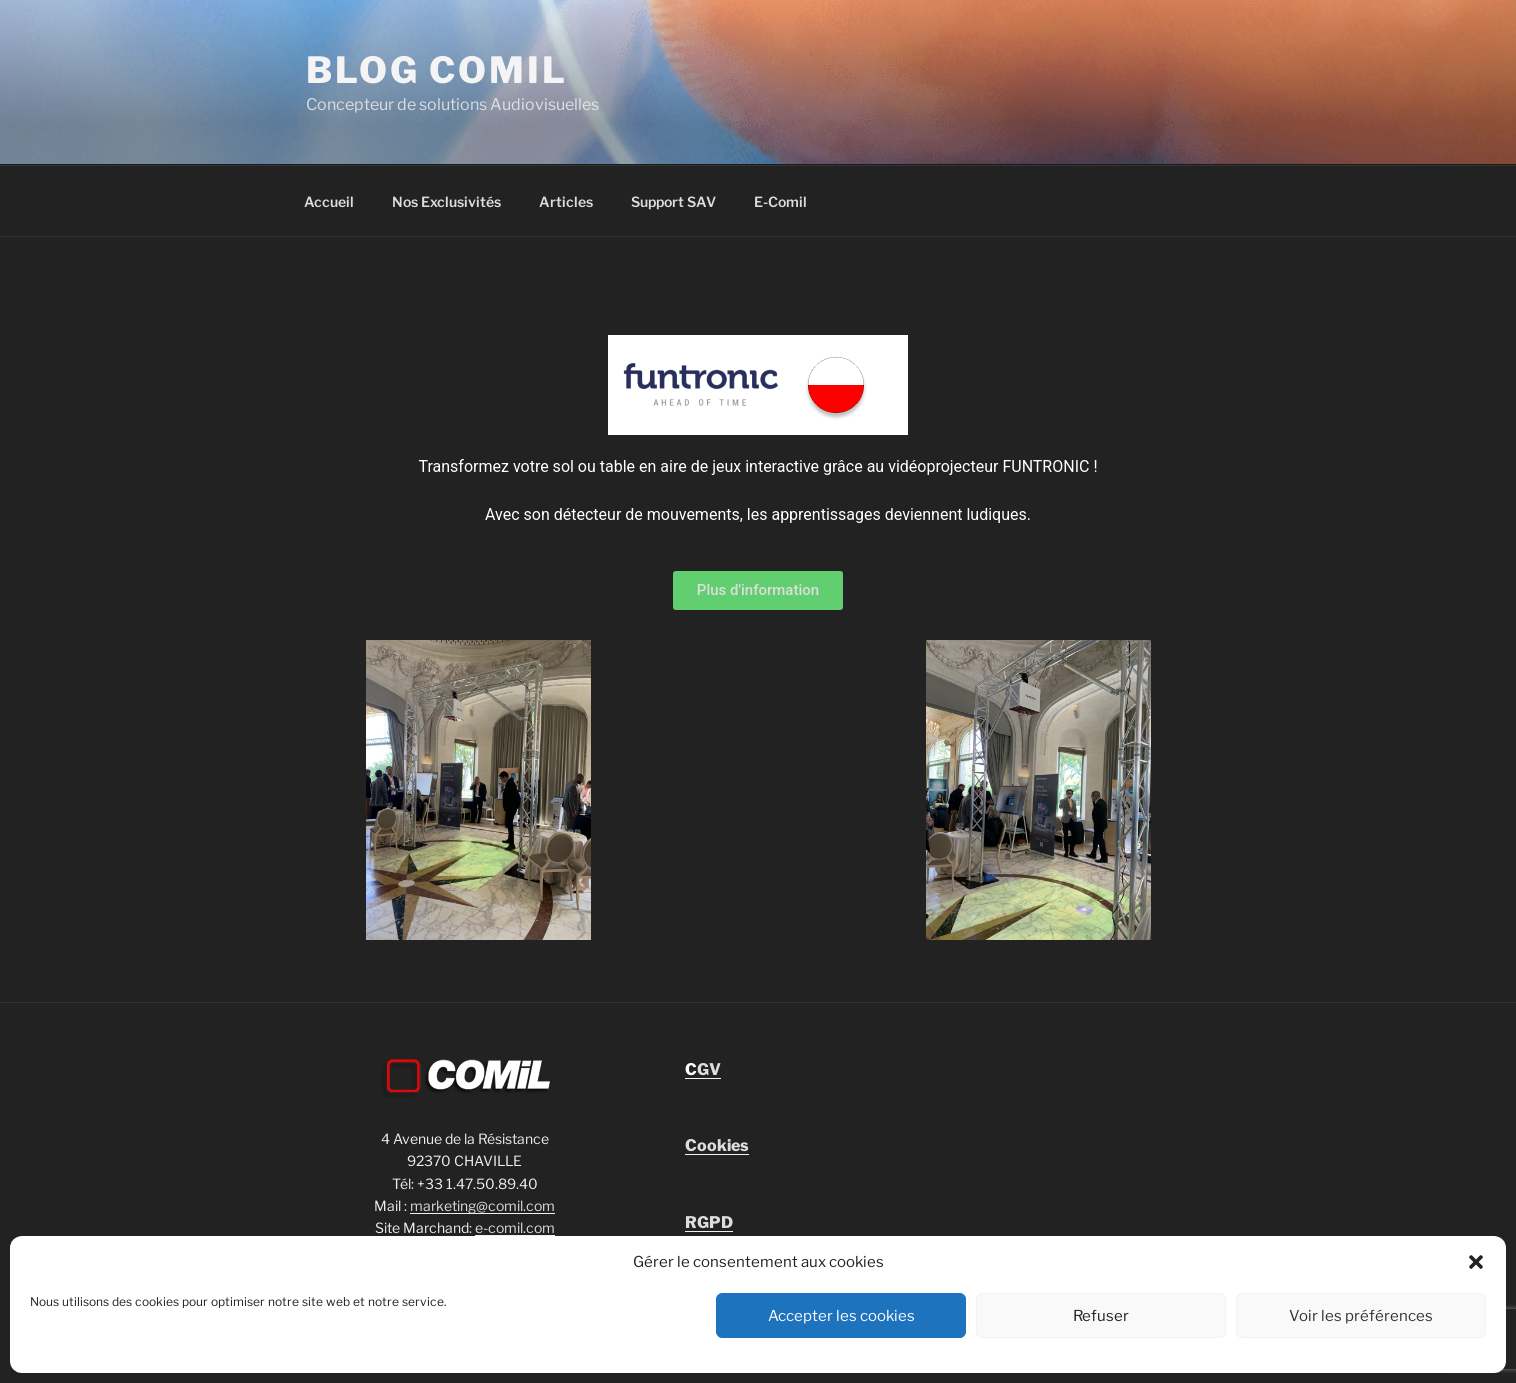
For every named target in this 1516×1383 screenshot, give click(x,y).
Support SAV (673, 201)
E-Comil (780, 201)
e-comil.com (515, 1227)
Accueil (329, 201)
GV (703, 1069)
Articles (566, 201)
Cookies (717, 1145)
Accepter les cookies (841, 1316)
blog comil (437, 70)
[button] (1476, 1262)
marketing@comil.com (482, 1205)
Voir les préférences (1361, 1316)
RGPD (709, 1222)
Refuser (1101, 1316)
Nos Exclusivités (446, 201)
